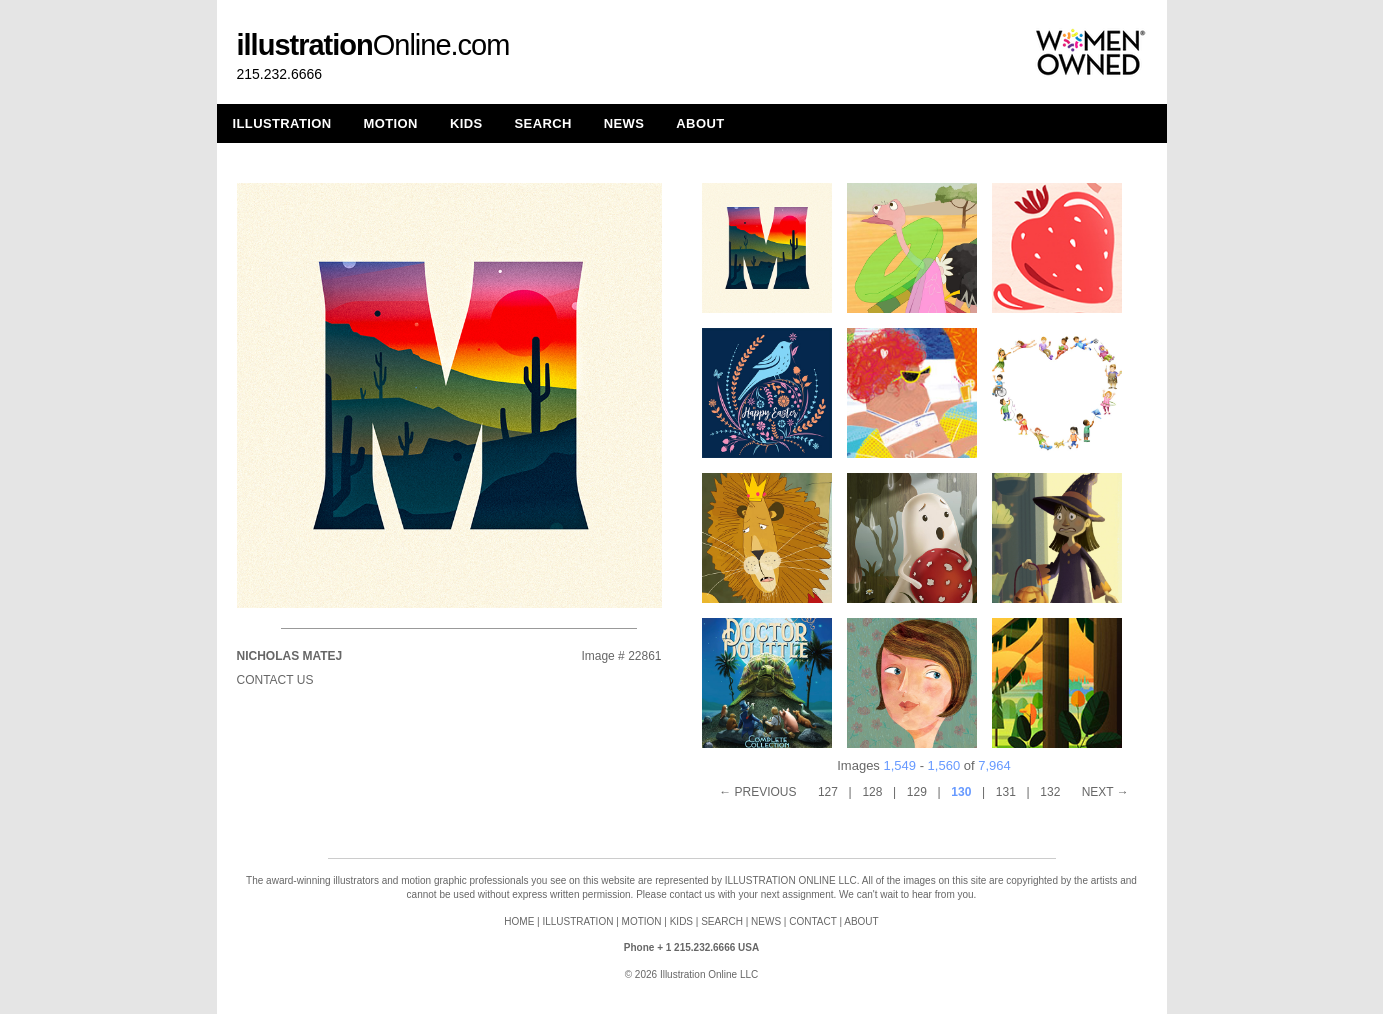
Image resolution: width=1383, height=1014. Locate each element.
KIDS (466, 123)
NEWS (624, 123)
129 (917, 792)
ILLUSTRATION (282, 123)
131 (1006, 792)
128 (872, 792)
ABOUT (700, 123)
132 (1050, 792)
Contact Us (275, 680)
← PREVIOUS (757, 792)
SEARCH (543, 123)
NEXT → (1105, 792)
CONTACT (812, 921)
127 (828, 792)
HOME (519, 921)
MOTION (391, 123)
